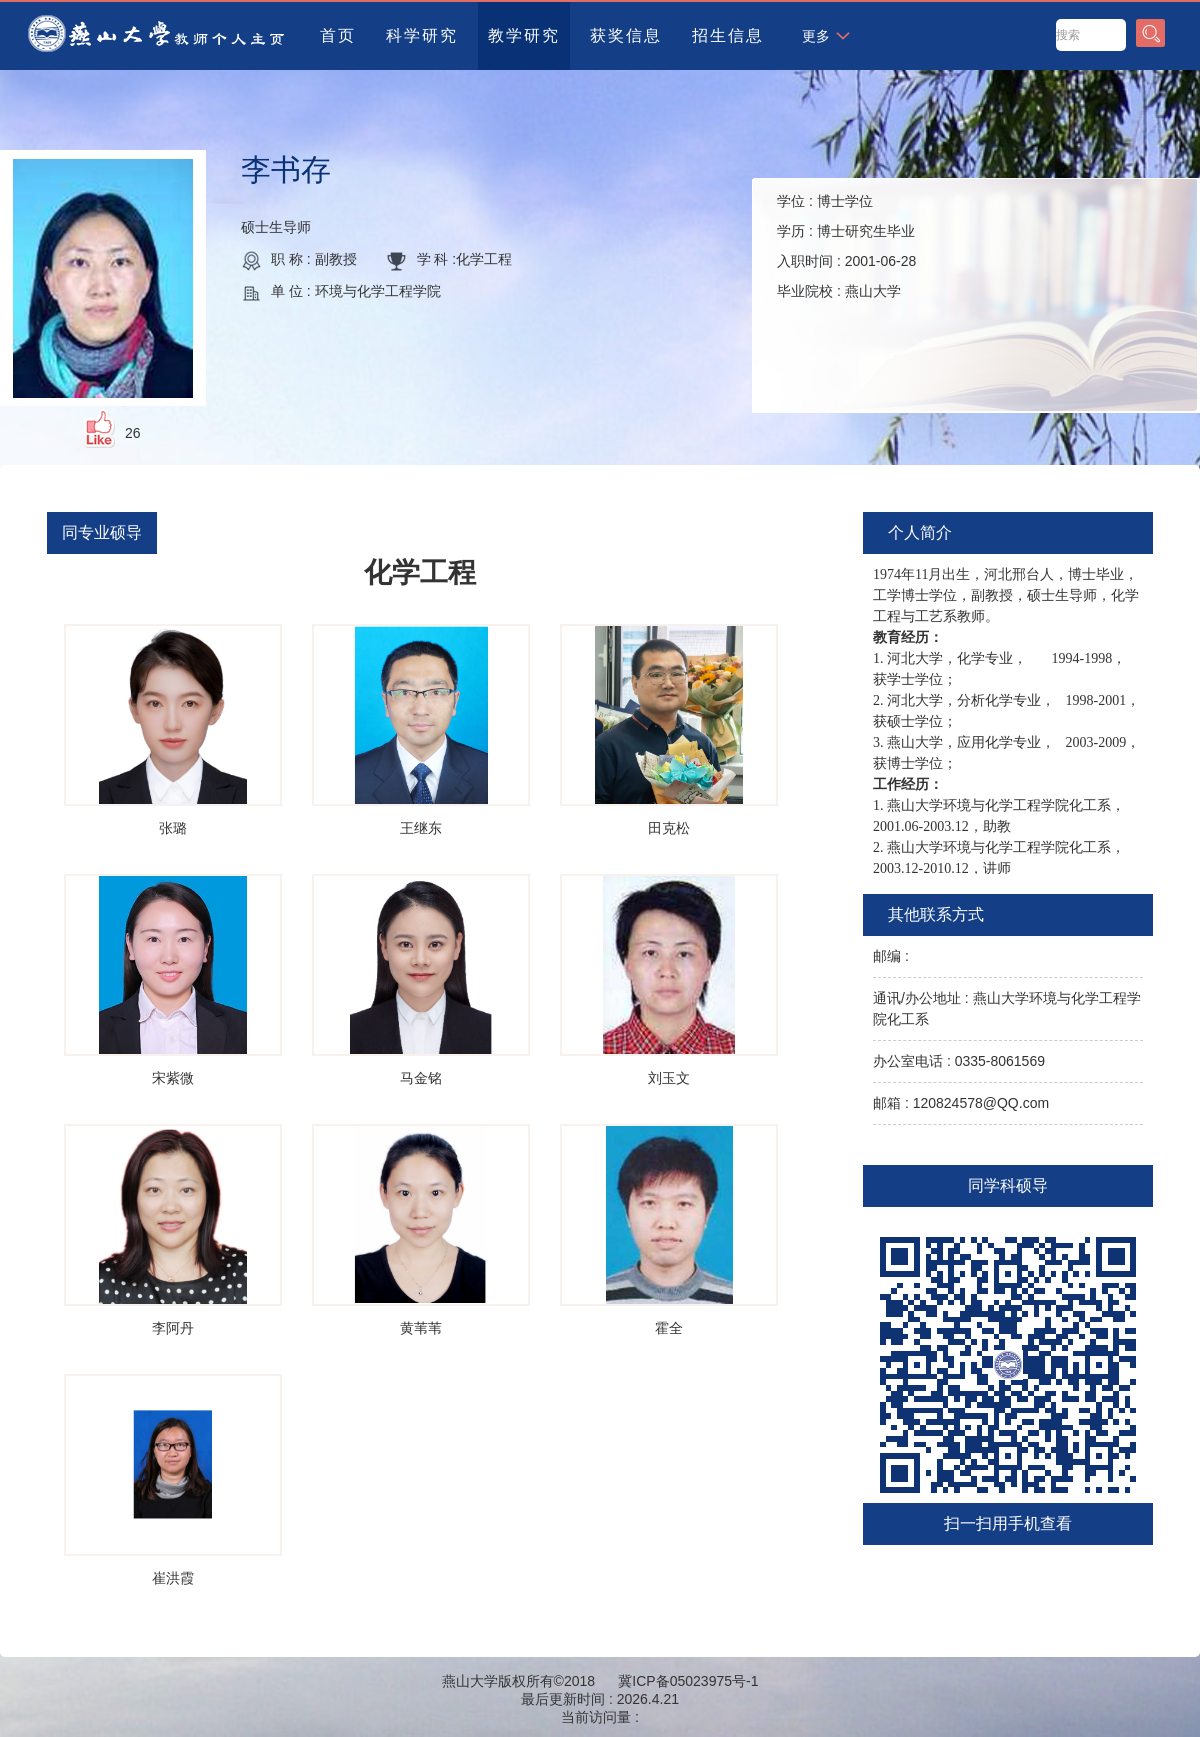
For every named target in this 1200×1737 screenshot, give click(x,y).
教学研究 (524, 35)
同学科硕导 (1008, 1185)
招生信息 (728, 35)
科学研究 (422, 35)
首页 (338, 35)
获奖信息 (626, 35)
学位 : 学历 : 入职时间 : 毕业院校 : (846, 246)
